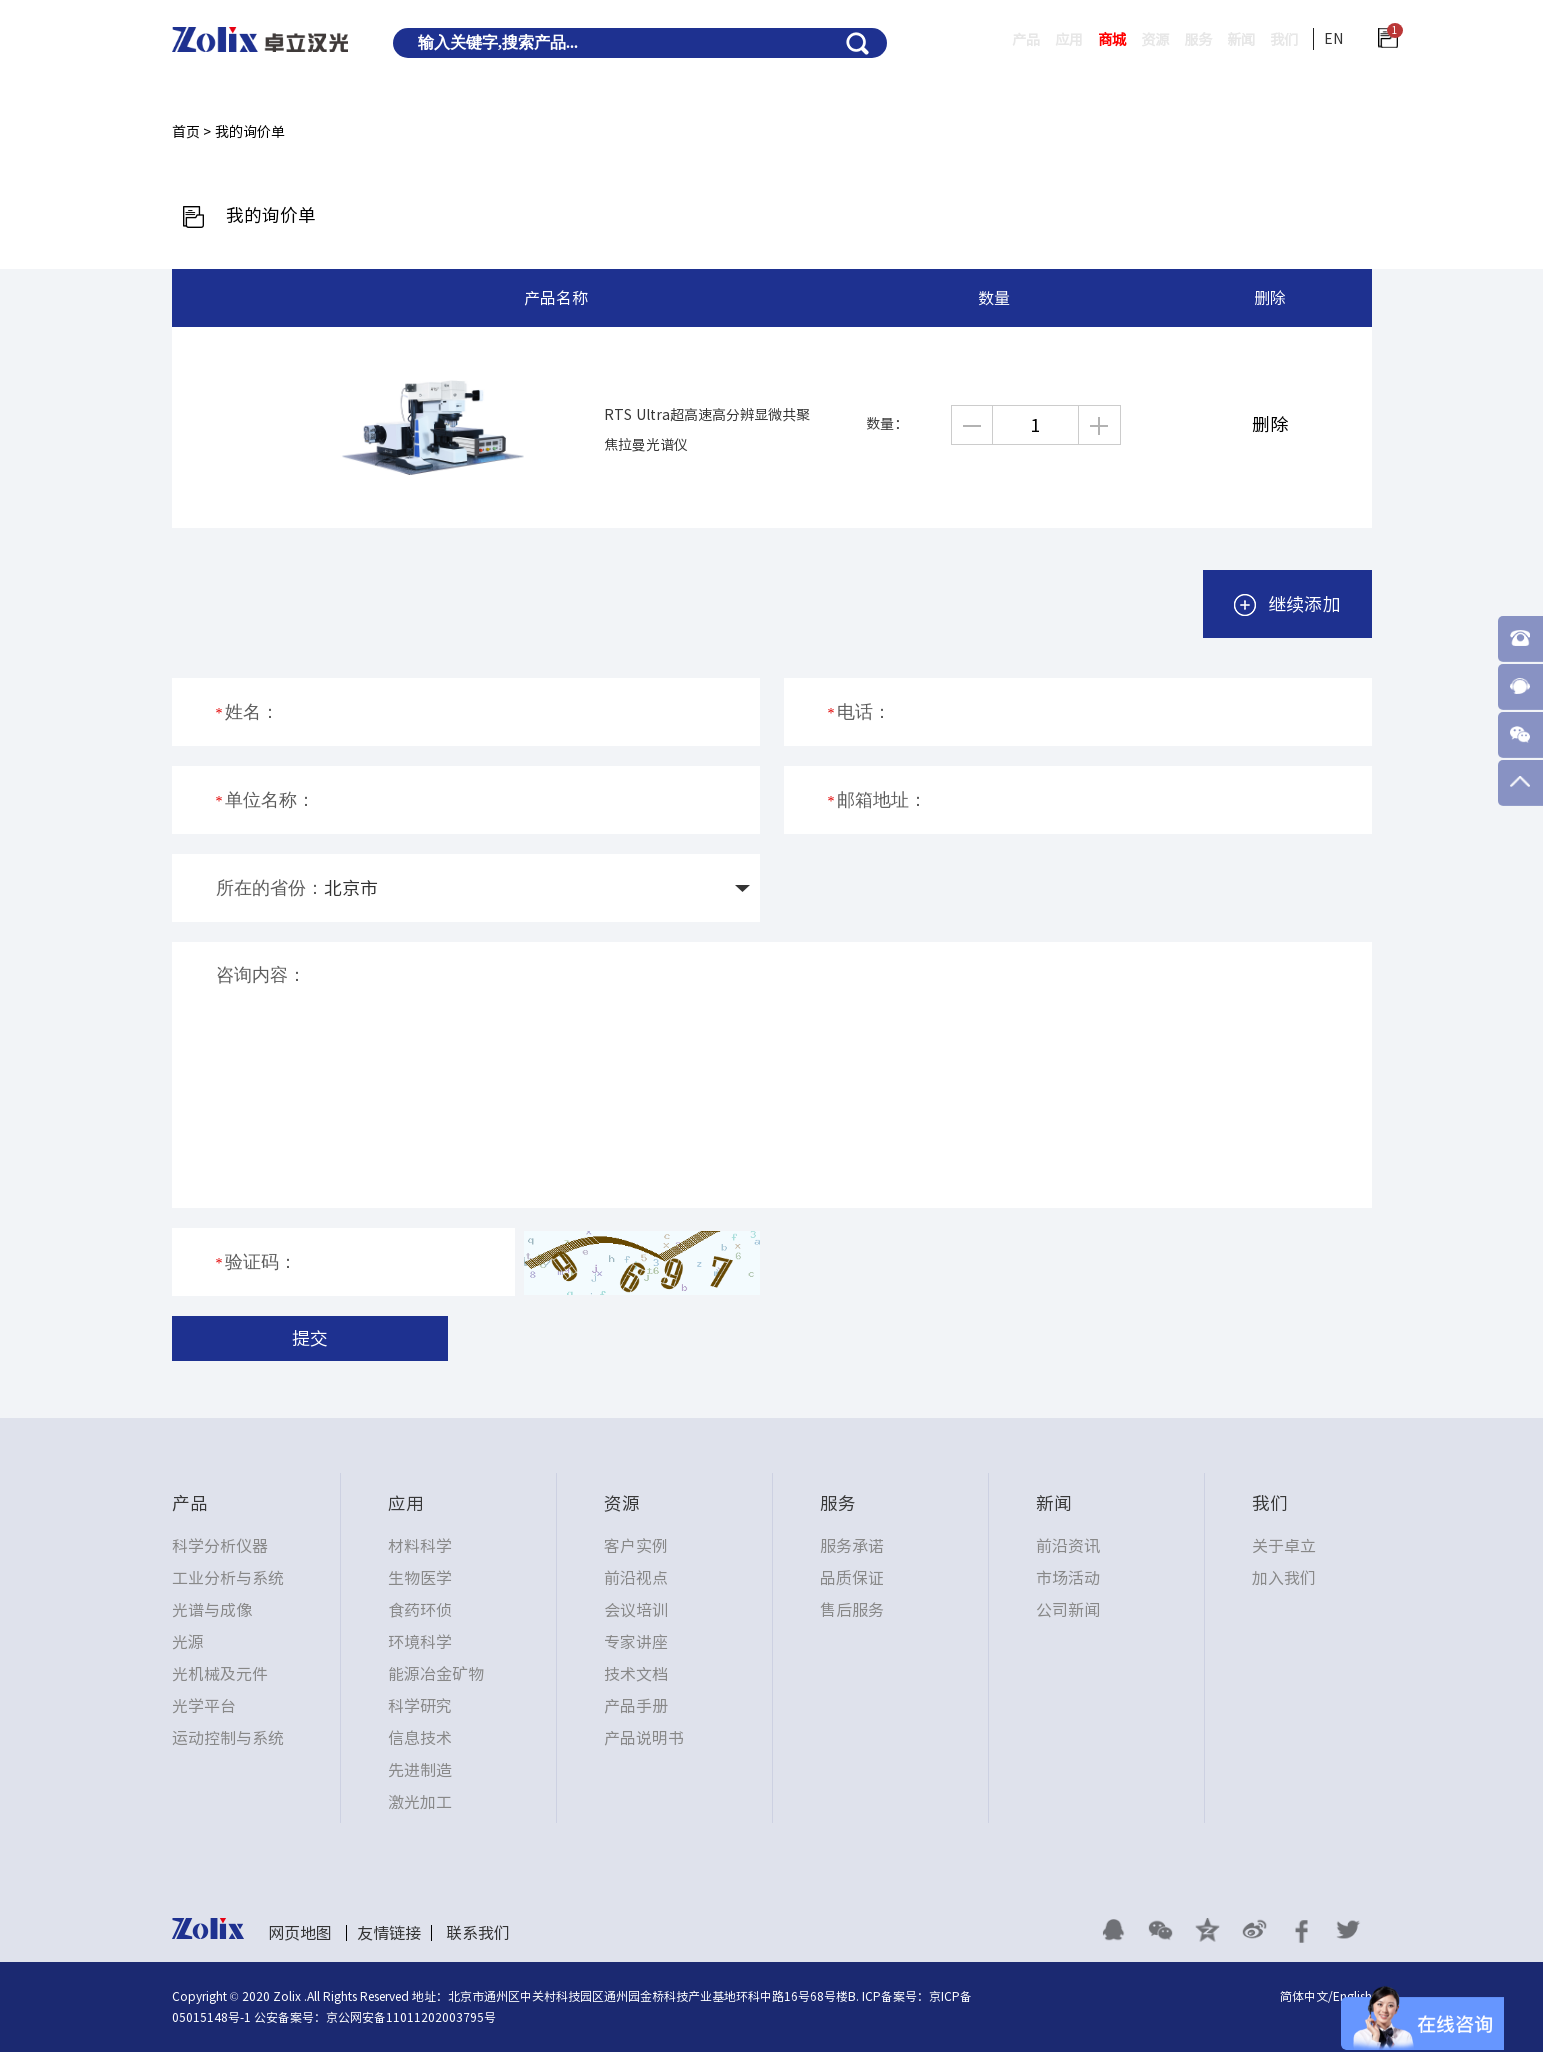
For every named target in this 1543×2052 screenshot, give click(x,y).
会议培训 (636, 1610)
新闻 (1229, 40)
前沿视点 (636, 1578)
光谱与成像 (212, 1610)
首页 (186, 132)
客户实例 (636, 1546)
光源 (188, 1642)
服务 (1178, 40)
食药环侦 (420, 1610)
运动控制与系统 (228, 1738)
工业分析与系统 (228, 1578)
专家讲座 (636, 1642)
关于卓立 (1284, 1546)
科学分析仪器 (220, 1546)
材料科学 (420, 1546)
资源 (1127, 40)
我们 (1280, 40)
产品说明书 (644, 1738)
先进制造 (420, 1770)
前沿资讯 (1068, 1546)
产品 (974, 40)
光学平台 (204, 1706)
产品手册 (636, 1706)
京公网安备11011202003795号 (411, 2017)
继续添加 (1287, 605)
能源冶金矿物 (436, 1674)
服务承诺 (852, 1546)
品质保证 (852, 1578)
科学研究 (420, 1706)
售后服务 (852, 1610)
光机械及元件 (220, 1674)
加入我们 (1284, 1578)
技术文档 (636, 1674)
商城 (1076, 40)
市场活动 (1068, 1578)
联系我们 (478, 1933)
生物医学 (420, 1578)
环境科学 (420, 1642)
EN (1333, 39)
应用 (1025, 40)
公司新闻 (1068, 1610)
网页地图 (300, 1933)
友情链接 (389, 1933)
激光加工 (420, 1802)
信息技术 (420, 1738)
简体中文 (1304, 1996)
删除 (1270, 424)
